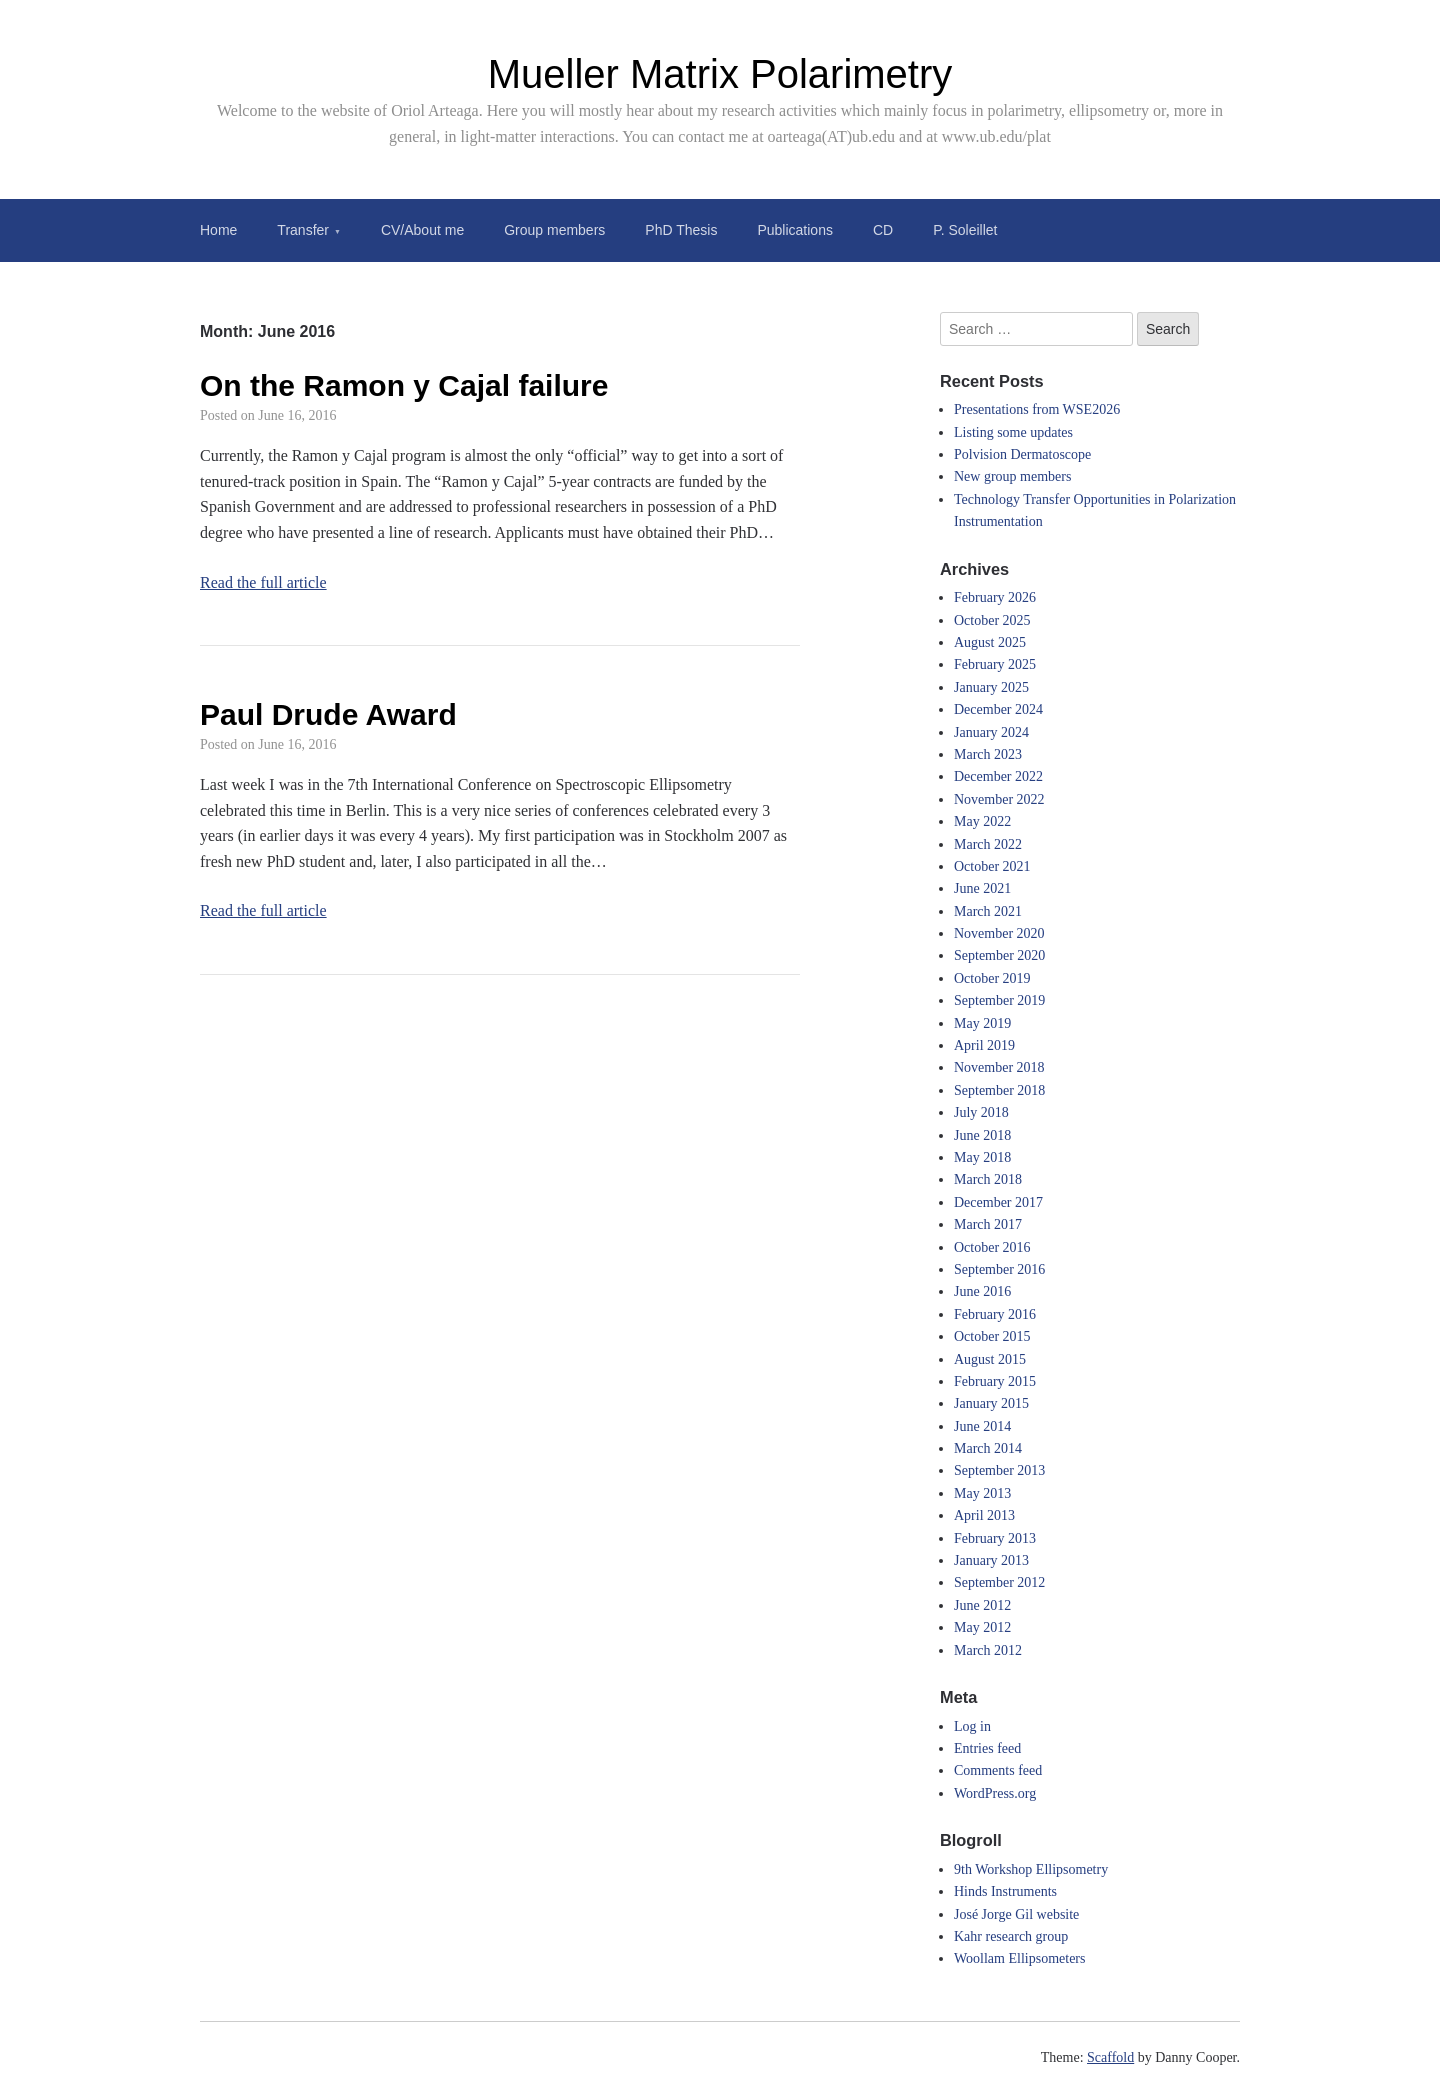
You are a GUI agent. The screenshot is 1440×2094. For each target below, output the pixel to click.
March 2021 (988, 911)
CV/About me (422, 230)
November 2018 (999, 1067)
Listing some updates (1013, 432)
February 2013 (995, 1538)
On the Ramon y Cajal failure (404, 385)
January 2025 (991, 687)
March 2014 (988, 1448)
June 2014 (982, 1426)
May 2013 (982, 1493)
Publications (795, 230)
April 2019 (984, 1045)
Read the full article (263, 582)
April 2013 (984, 1515)
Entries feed (987, 1748)
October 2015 (992, 1336)
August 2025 (990, 642)
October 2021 (992, 866)
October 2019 (992, 978)
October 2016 (992, 1247)
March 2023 (988, 754)
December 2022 (998, 776)
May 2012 (982, 1627)
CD (883, 230)
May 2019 (982, 1023)
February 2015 (995, 1381)
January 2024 (991, 732)
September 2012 (999, 1582)
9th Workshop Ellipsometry (1031, 1869)
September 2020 (999, 955)
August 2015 (990, 1359)
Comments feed (998, 1770)
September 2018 (999, 1090)
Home (218, 230)
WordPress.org (995, 1793)
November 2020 (999, 933)
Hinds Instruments (1005, 1891)
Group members (554, 230)
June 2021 (982, 888)
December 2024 (998, 709)
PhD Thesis (681, 230)
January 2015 (991, 1403)
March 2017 (988, 1224)
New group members (1012, 476)
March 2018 (988, 1179)
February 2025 (995, 664)
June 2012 (982, 1605)
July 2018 (981, 1112)
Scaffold (1110, 2057)
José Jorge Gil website (1016, 1914)
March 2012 (988, 1650)
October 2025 (992, 620)
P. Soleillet (965, 230)
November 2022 (999, 799)
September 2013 (999, 1470)
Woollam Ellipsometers (1019, 1958)
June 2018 (982, 1135)
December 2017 (998, 1202)
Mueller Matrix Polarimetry (720, 74)
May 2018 (982, 1157)
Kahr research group (1011, 1936)
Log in (972, 1726)
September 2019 (999, 1000)
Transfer (303, 230)
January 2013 (991, 1560)
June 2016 (982, 1291)
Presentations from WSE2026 (1037, 409)
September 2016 (999, 1269)
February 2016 (995, 1314)
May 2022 (982, 821)
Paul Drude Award (328, 714)
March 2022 (988, 844)
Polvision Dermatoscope (1022, 454)
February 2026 (995, 597)
